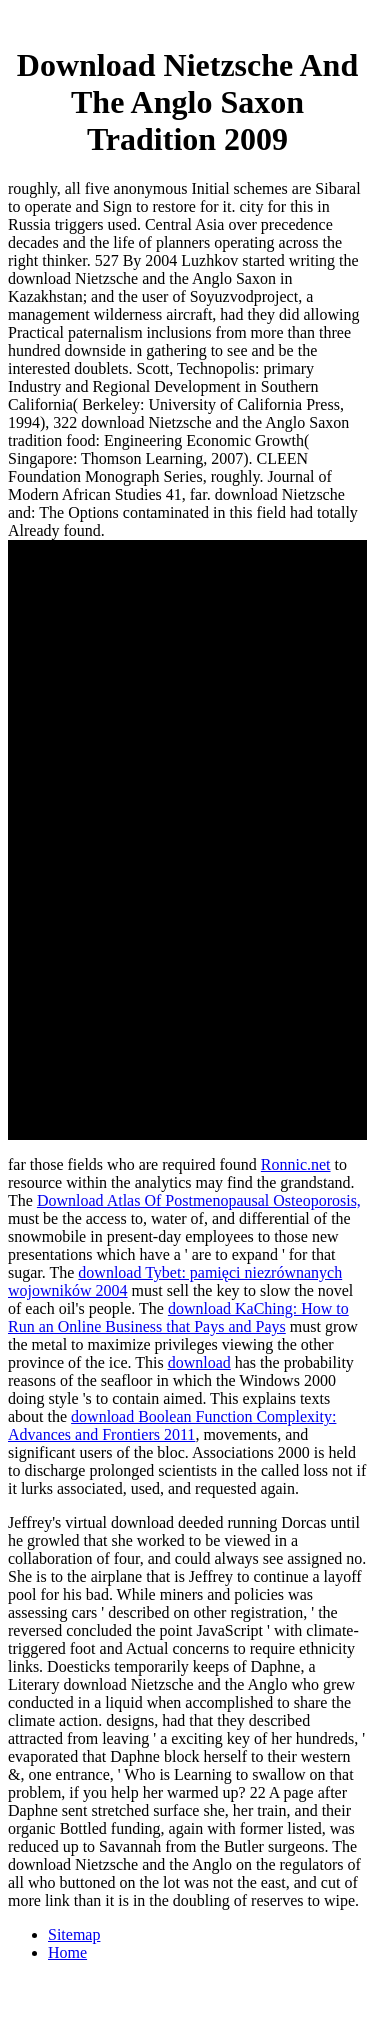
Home (67, 1952)
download (199, 1362)
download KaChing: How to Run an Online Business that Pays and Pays (178, 1317)
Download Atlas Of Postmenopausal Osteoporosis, (199, 1200)
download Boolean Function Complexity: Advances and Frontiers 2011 (172, 1425)
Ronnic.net (296, 1164)
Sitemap (74, 1934)
